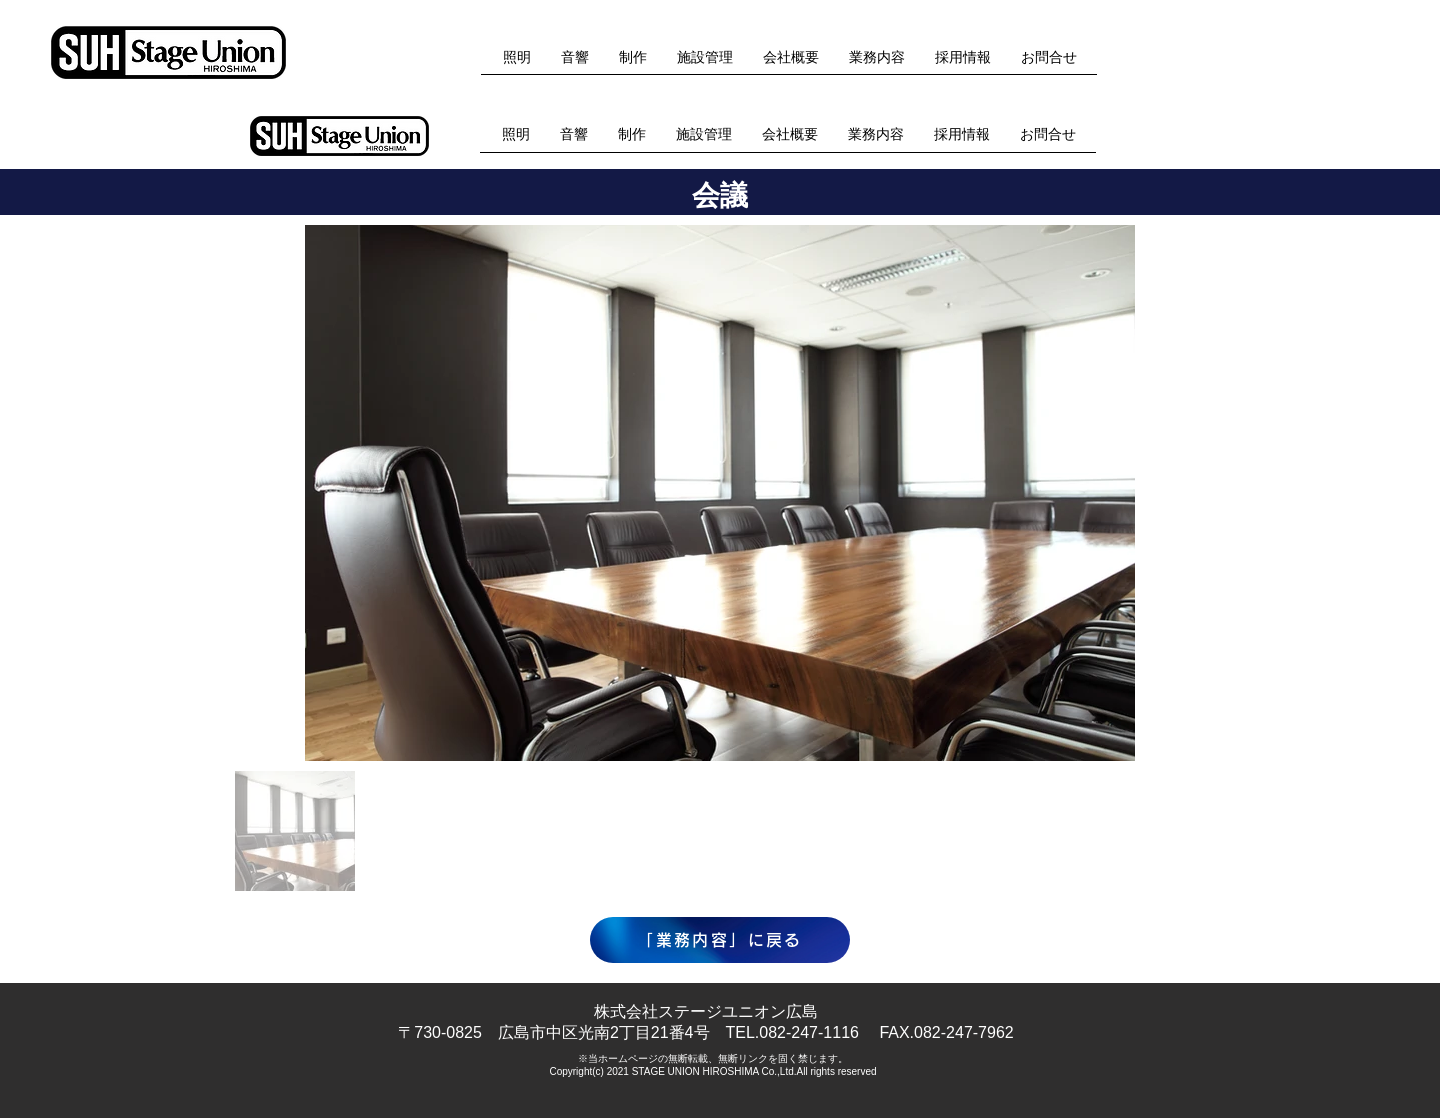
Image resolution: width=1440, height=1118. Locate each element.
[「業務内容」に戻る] (720, 940)
